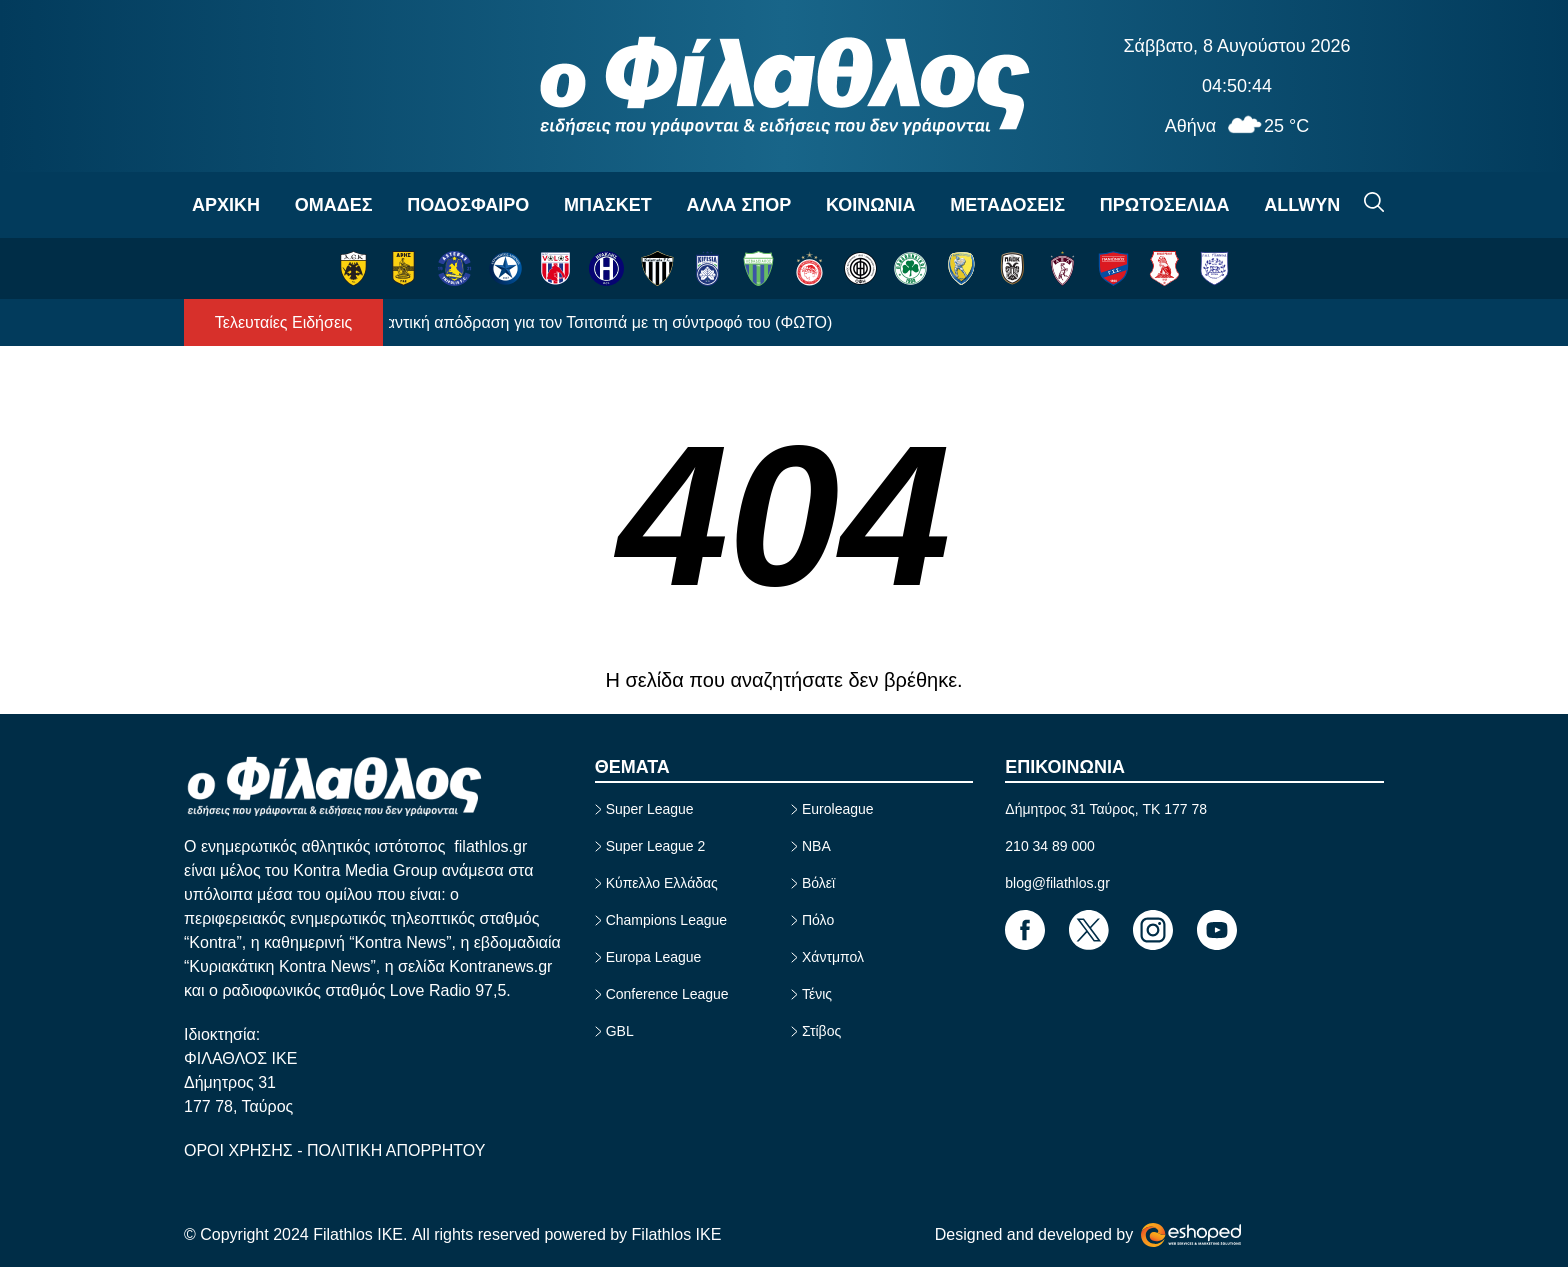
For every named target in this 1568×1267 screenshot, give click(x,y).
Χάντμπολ (833, 957)
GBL (620, 1031)
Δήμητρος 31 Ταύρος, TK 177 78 (1106, 809)
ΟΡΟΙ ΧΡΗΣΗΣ (240, 1150)
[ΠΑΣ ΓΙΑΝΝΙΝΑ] (1214, 268)
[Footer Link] (1025, 930)
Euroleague (838, 809)
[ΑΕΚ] (353, 268)
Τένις (817, 994)
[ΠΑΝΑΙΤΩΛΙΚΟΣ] (961, 268)
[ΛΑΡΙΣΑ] (1062, 268)
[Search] (1374, 202)
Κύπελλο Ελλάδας (662, 883)
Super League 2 (656, 846)
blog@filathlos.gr (1057, 883)
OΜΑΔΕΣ (334, 205)
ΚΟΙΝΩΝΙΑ (871, 205)
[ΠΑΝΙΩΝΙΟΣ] (1113, 268)
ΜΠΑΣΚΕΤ (608, 205)
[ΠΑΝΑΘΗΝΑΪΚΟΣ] (910, 268)
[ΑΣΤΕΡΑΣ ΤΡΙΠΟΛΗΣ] (454, 268)
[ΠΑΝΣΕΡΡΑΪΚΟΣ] (1164, 268)
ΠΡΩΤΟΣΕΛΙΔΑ (1165, 205)
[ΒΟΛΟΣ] (555, 268)
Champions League (666, 920)
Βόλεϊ (818, 883)
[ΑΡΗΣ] (403, 268)
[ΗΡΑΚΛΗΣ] (606, 268)
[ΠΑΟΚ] (1012, 268)
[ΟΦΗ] (860, 268)
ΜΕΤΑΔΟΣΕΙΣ (1007, 205)
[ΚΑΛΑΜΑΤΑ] (657, 268)
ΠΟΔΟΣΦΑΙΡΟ (468, 205)
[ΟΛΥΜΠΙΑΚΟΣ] (809, 268)
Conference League (667, 994)
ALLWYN (1302, 205)
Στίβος (821, 1031)
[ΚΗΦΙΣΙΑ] (707, 268)
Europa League (654, 957)
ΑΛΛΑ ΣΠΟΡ (738, 205)
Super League (650, 809)
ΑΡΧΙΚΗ (226, 205)
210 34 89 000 (1050, 846)
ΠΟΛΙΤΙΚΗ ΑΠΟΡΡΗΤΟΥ (396, 1150)
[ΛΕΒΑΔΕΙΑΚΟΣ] (758, 268)
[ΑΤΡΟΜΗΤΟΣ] (505, 268)
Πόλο (818, 920)
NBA (816, 846)
